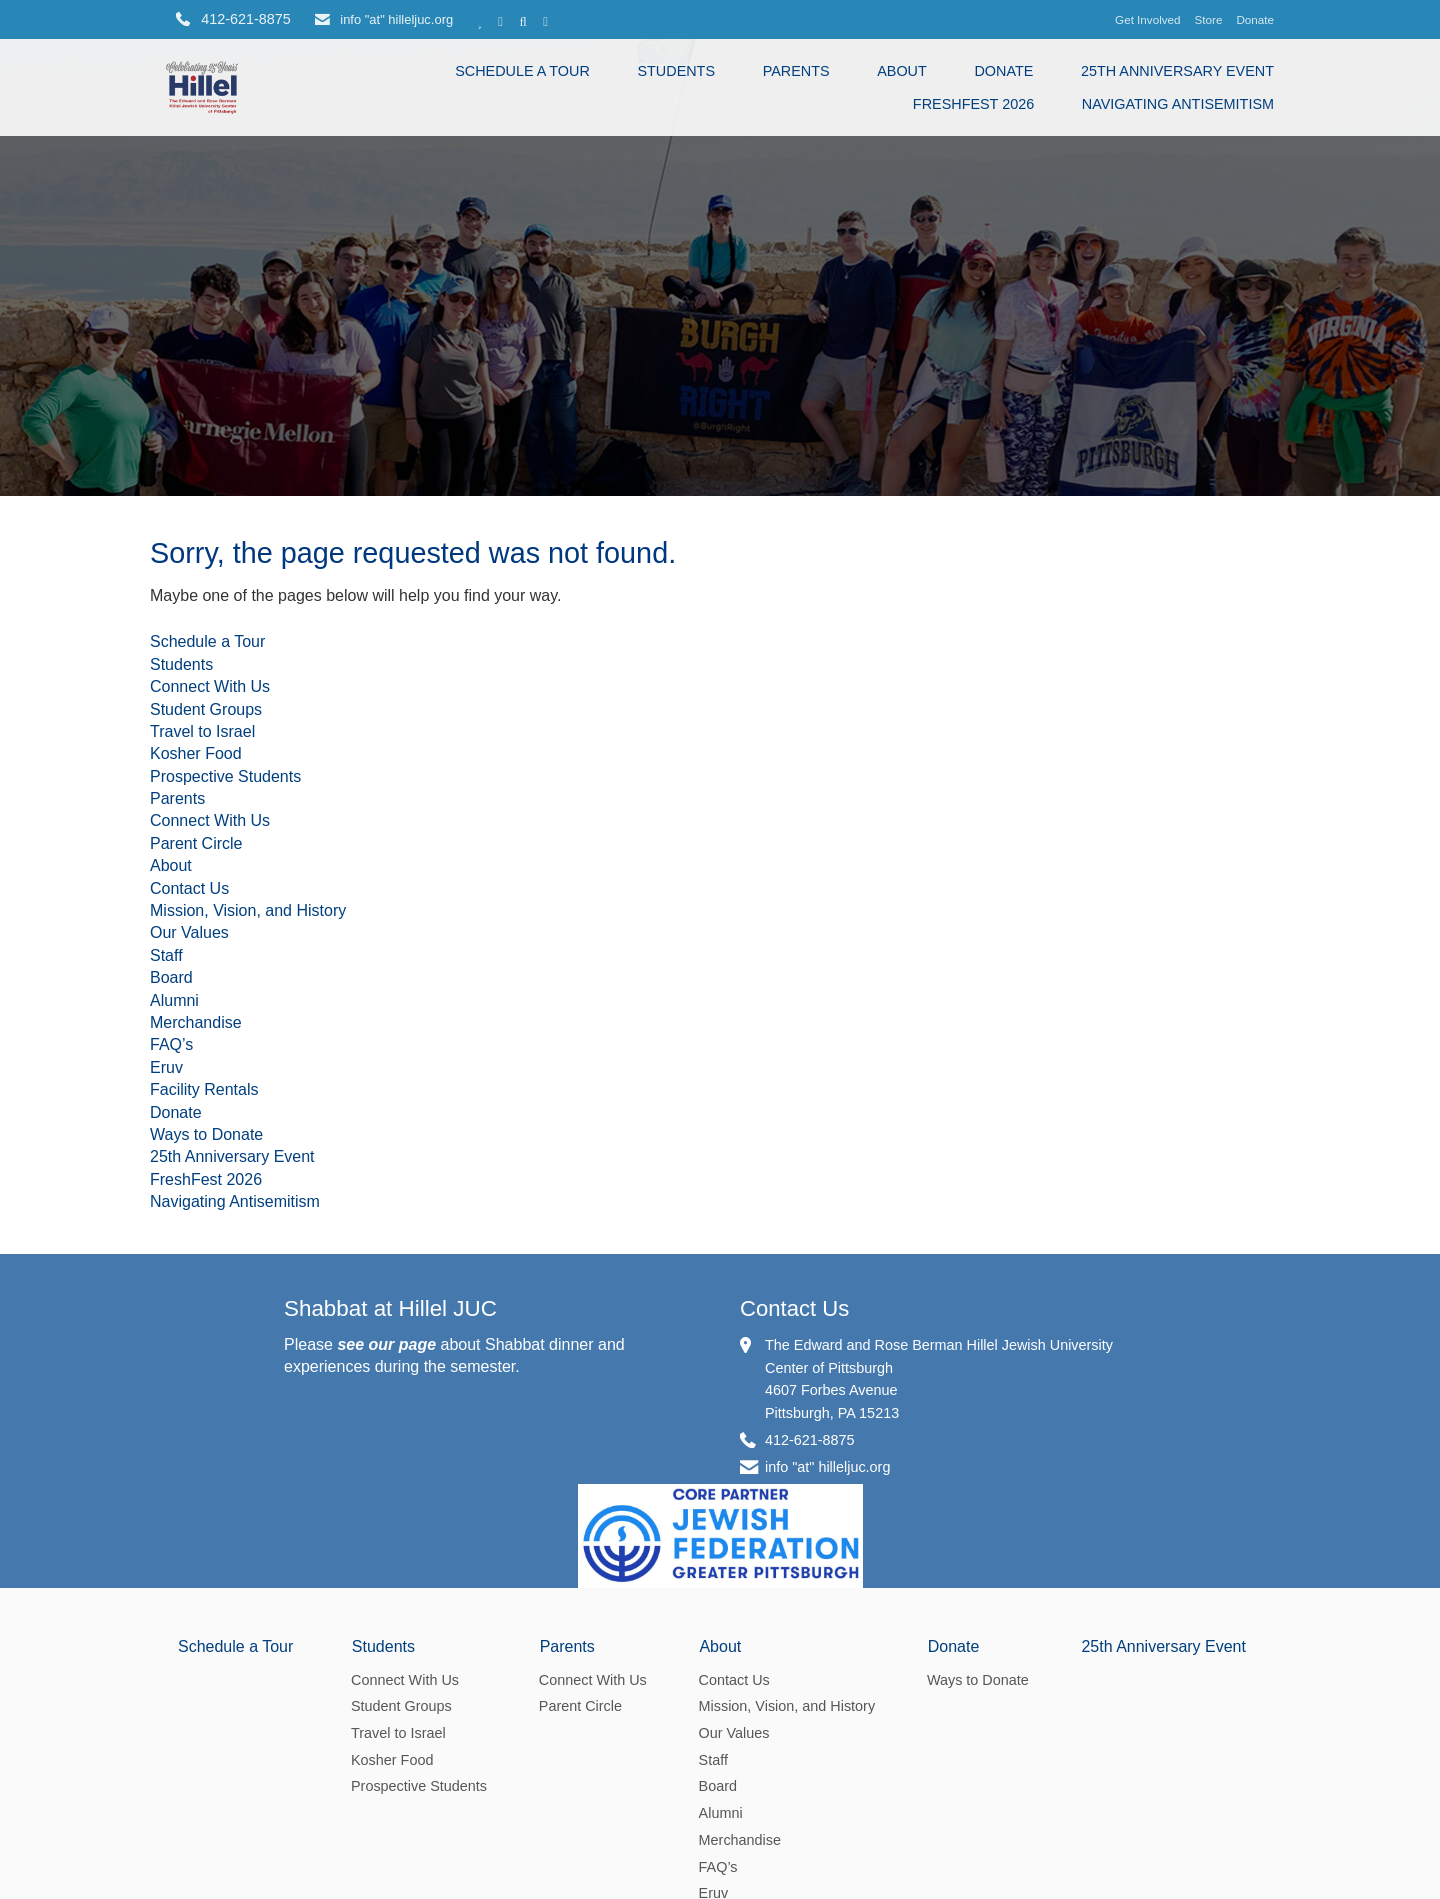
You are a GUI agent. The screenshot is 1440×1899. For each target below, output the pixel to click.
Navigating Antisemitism (1178, 104)
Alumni (174, 1073)
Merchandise (196, 1096)
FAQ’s (171, 1118)
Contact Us (189, 961)
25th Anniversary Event (1177, 71)
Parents (796, 71)
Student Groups (206, 782)
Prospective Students (225, 849)
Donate (1255, 19)
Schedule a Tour (522, 71)
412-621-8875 (810, 1513)
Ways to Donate (206, 1208)
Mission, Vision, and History (248, 984)
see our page (386, 1417)
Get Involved (1147, 19)
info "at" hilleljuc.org (384, 19)
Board (171, 1051)
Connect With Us (210, 760)
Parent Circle (196, 917)
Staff (166, 1028)
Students (676, 71)
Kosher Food (196, 827)
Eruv (166, 1140)
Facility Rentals (204, 1163)
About (902, 71)
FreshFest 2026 (973, 104)
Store (1209, 19)
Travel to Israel (202, 805)
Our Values (189, 1006)
